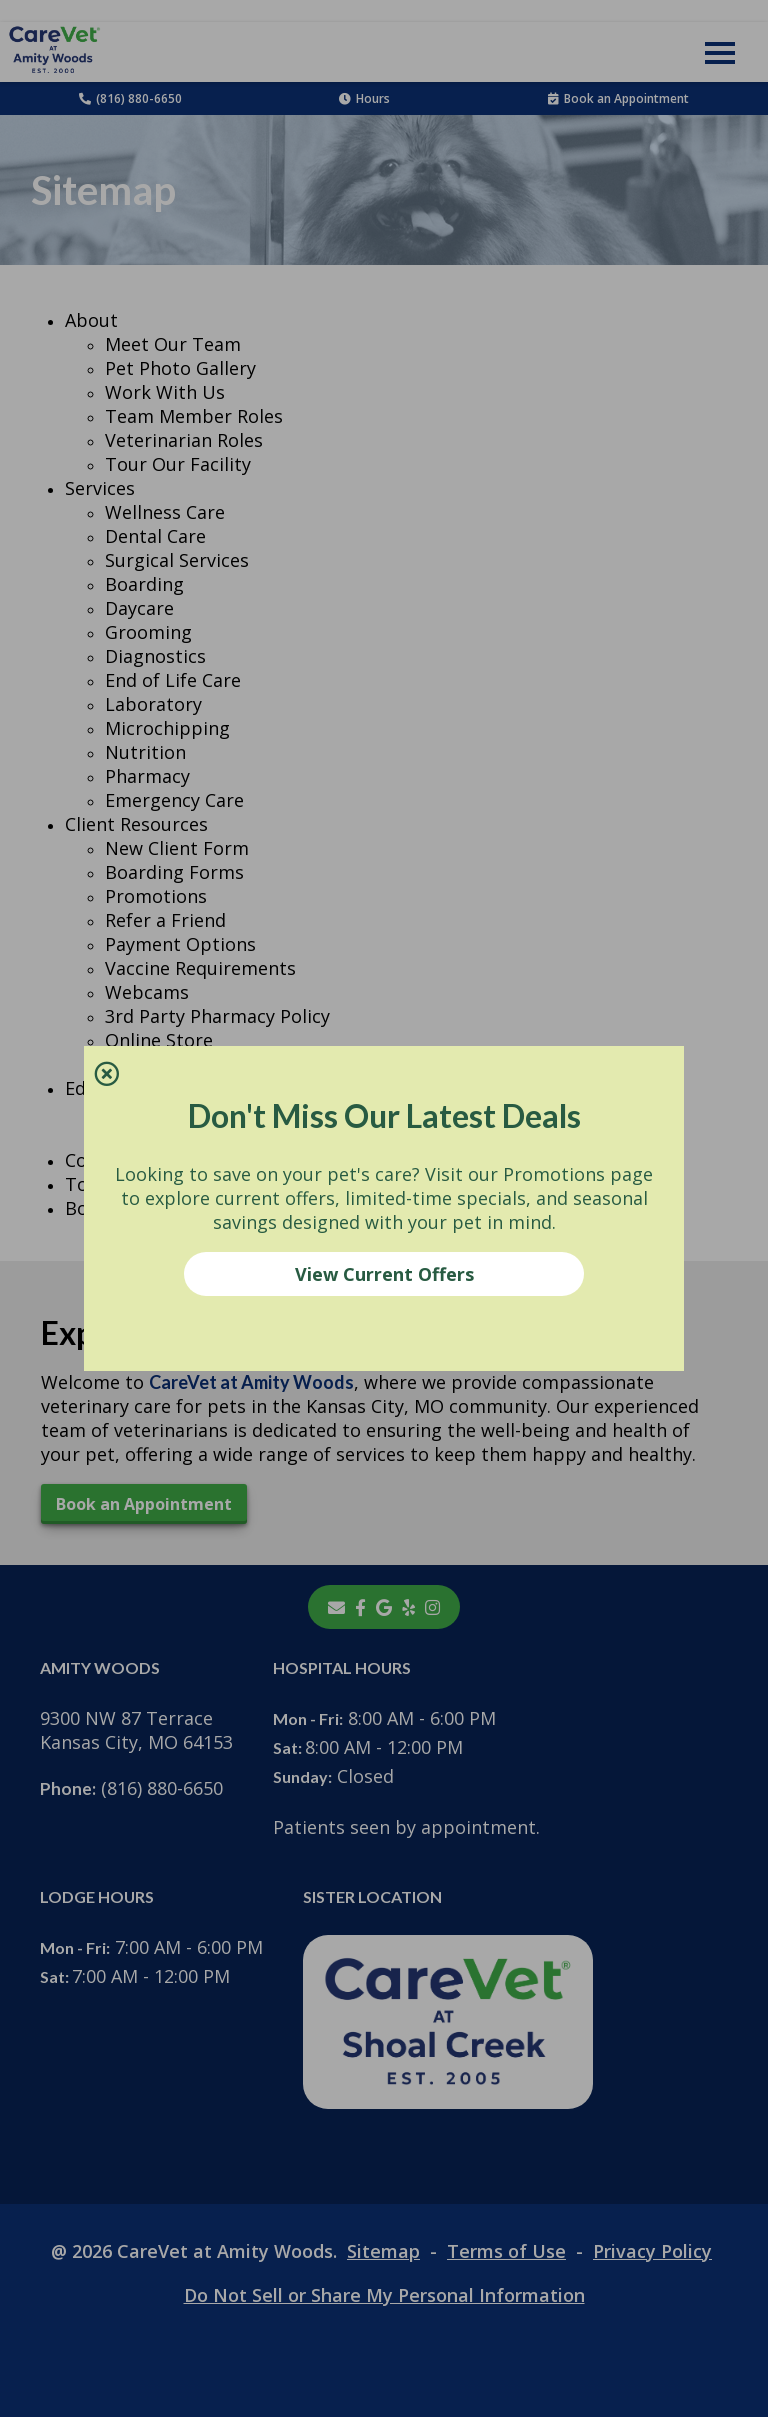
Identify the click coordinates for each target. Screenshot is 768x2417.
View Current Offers (384, 1274)
